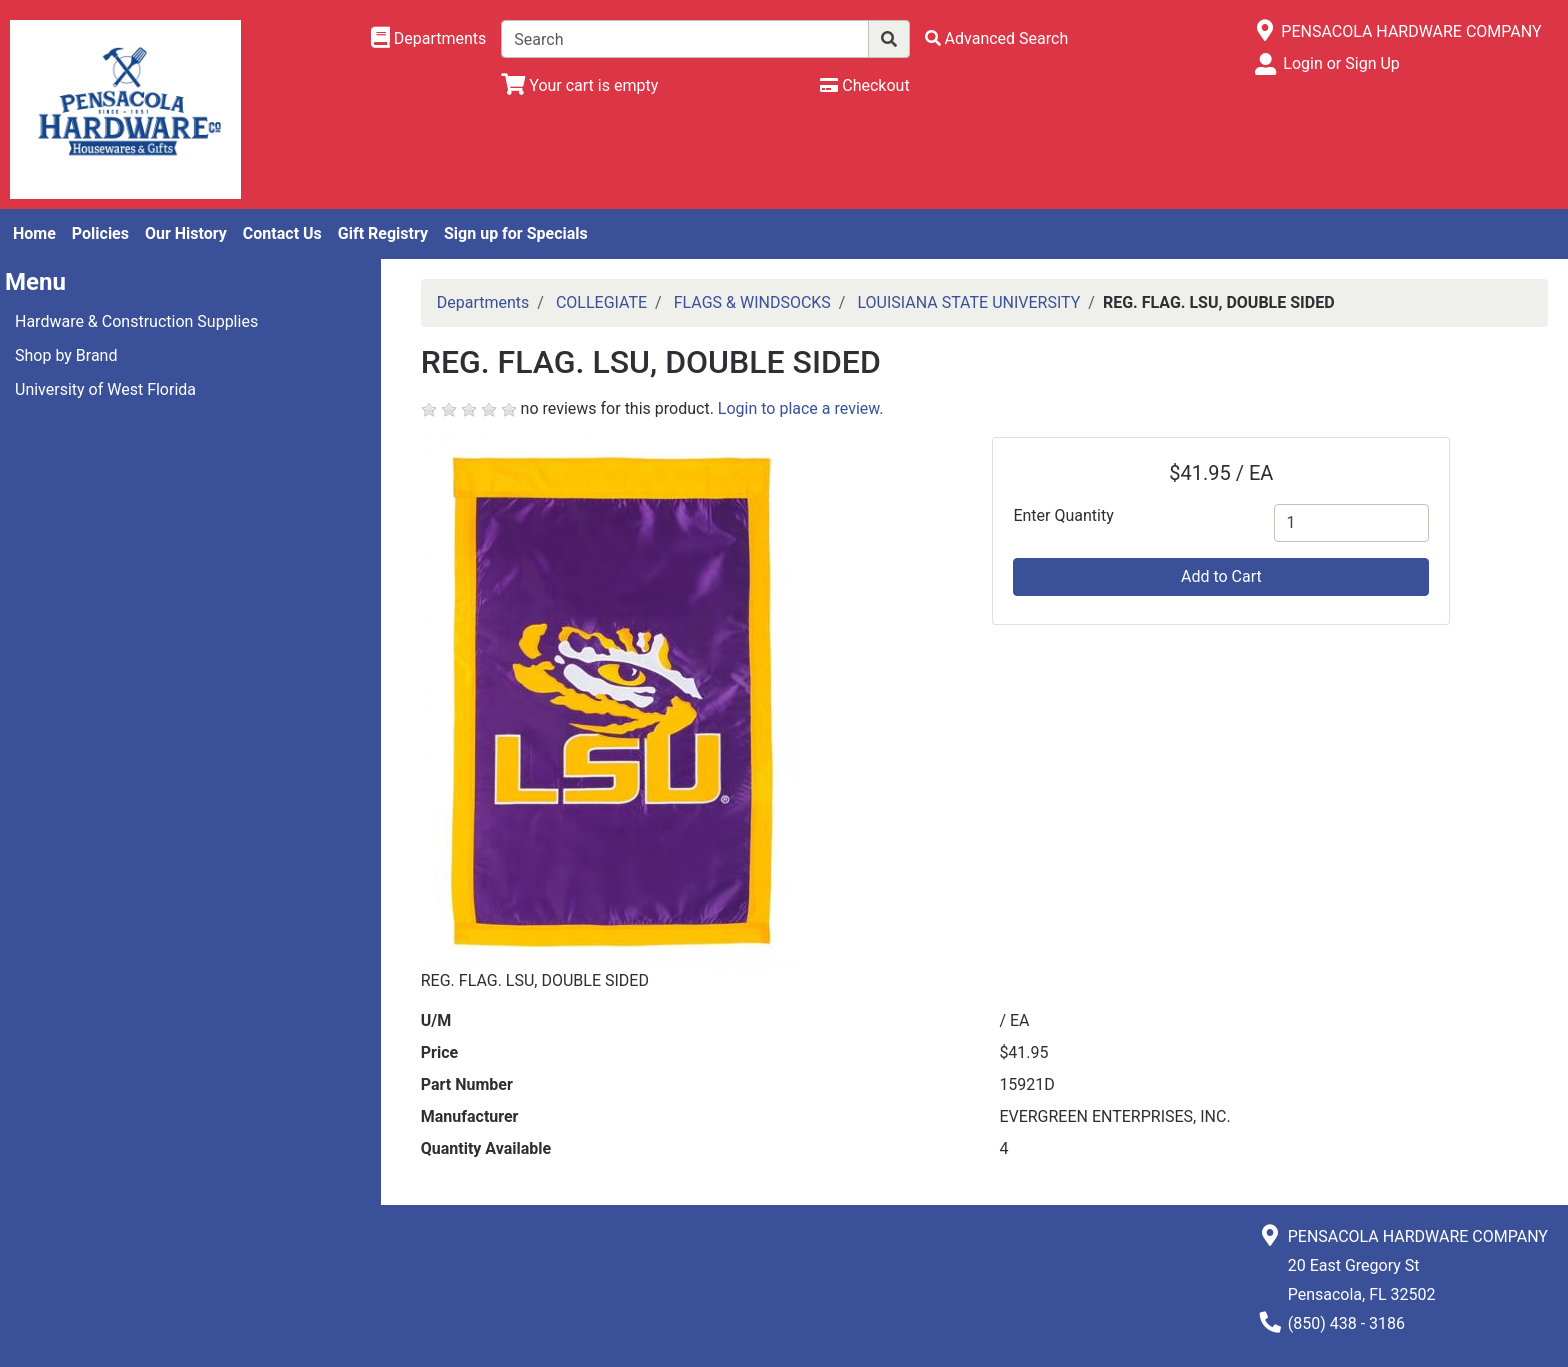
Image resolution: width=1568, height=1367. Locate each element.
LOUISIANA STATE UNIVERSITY (968, 302)
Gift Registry (383, 233)
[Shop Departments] (429, 39)
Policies (100, 233)
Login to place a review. (801, 408)
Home (34, 233)
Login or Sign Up (1341, 63)
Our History (186, 233)
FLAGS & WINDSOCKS (752, 302)
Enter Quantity (1063, 515)
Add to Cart (1221, 576)
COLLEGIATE (601, 302)
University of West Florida (105, 389)
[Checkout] (864, 85)
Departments (483, 302)
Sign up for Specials (516, 233)
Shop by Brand (66, 355)
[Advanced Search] (997, 38)
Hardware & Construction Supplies (136, 321)
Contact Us (282, 233)
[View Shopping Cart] (579, 85)
